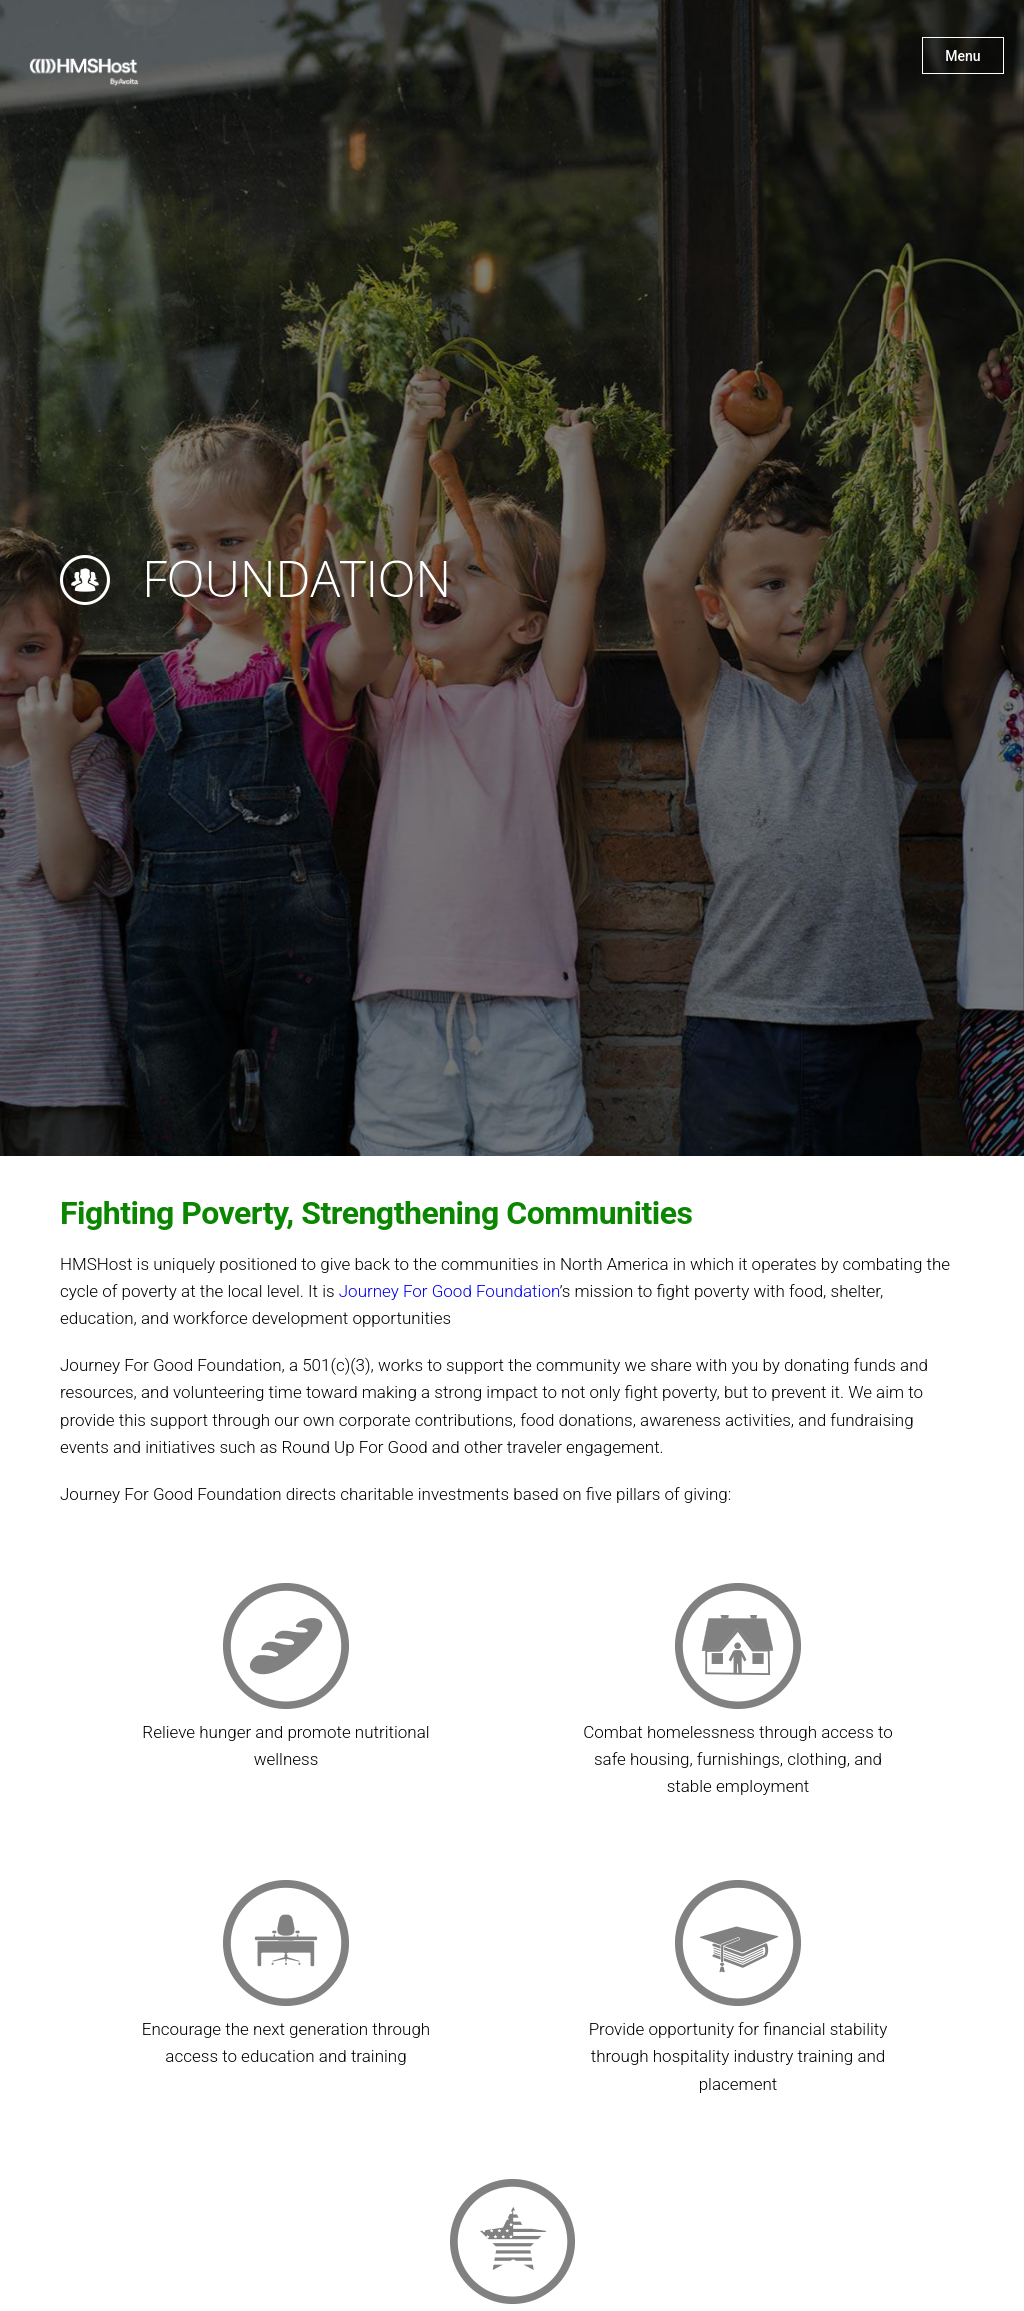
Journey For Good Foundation (449, 1291)
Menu (962, 56)
